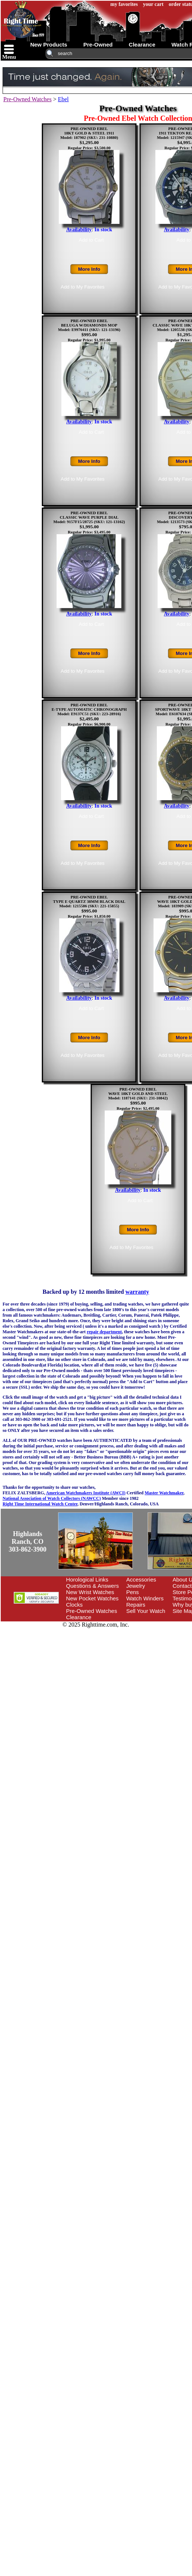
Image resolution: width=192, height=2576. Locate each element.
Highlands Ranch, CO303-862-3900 (28, 1541)
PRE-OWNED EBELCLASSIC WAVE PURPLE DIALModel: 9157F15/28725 (85, 517)
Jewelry (135, 1586)
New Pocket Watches (92, 1598)
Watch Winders (145, 1598)
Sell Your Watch (145, 1611)
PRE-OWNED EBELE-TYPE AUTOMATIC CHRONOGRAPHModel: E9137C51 (89, 709)
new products (48, 44)
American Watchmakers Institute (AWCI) (85, 1492)
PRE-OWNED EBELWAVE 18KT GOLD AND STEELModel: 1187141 (138, 1093)
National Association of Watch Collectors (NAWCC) (52, 1498)
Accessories (141, 1579)
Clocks (74, 1604)
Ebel (63, 99)
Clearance (78, 1617)
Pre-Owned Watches (27, 99)
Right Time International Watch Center (40, 1504)
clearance (142, 44)
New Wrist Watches (90, 1592)
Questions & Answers (92, 1586)
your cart (153, 4)
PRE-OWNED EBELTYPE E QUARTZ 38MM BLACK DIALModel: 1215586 (89, 901)
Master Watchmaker (164, 1492)
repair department (104, 1331)
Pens (132, 1592)
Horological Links (87, 1579)
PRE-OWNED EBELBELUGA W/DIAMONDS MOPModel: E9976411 (87, 325)
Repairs (135, 1604)
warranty (137, 1292)
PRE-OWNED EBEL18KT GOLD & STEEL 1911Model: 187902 (87, 133)
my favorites (124, 4)
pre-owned (97, 44)
